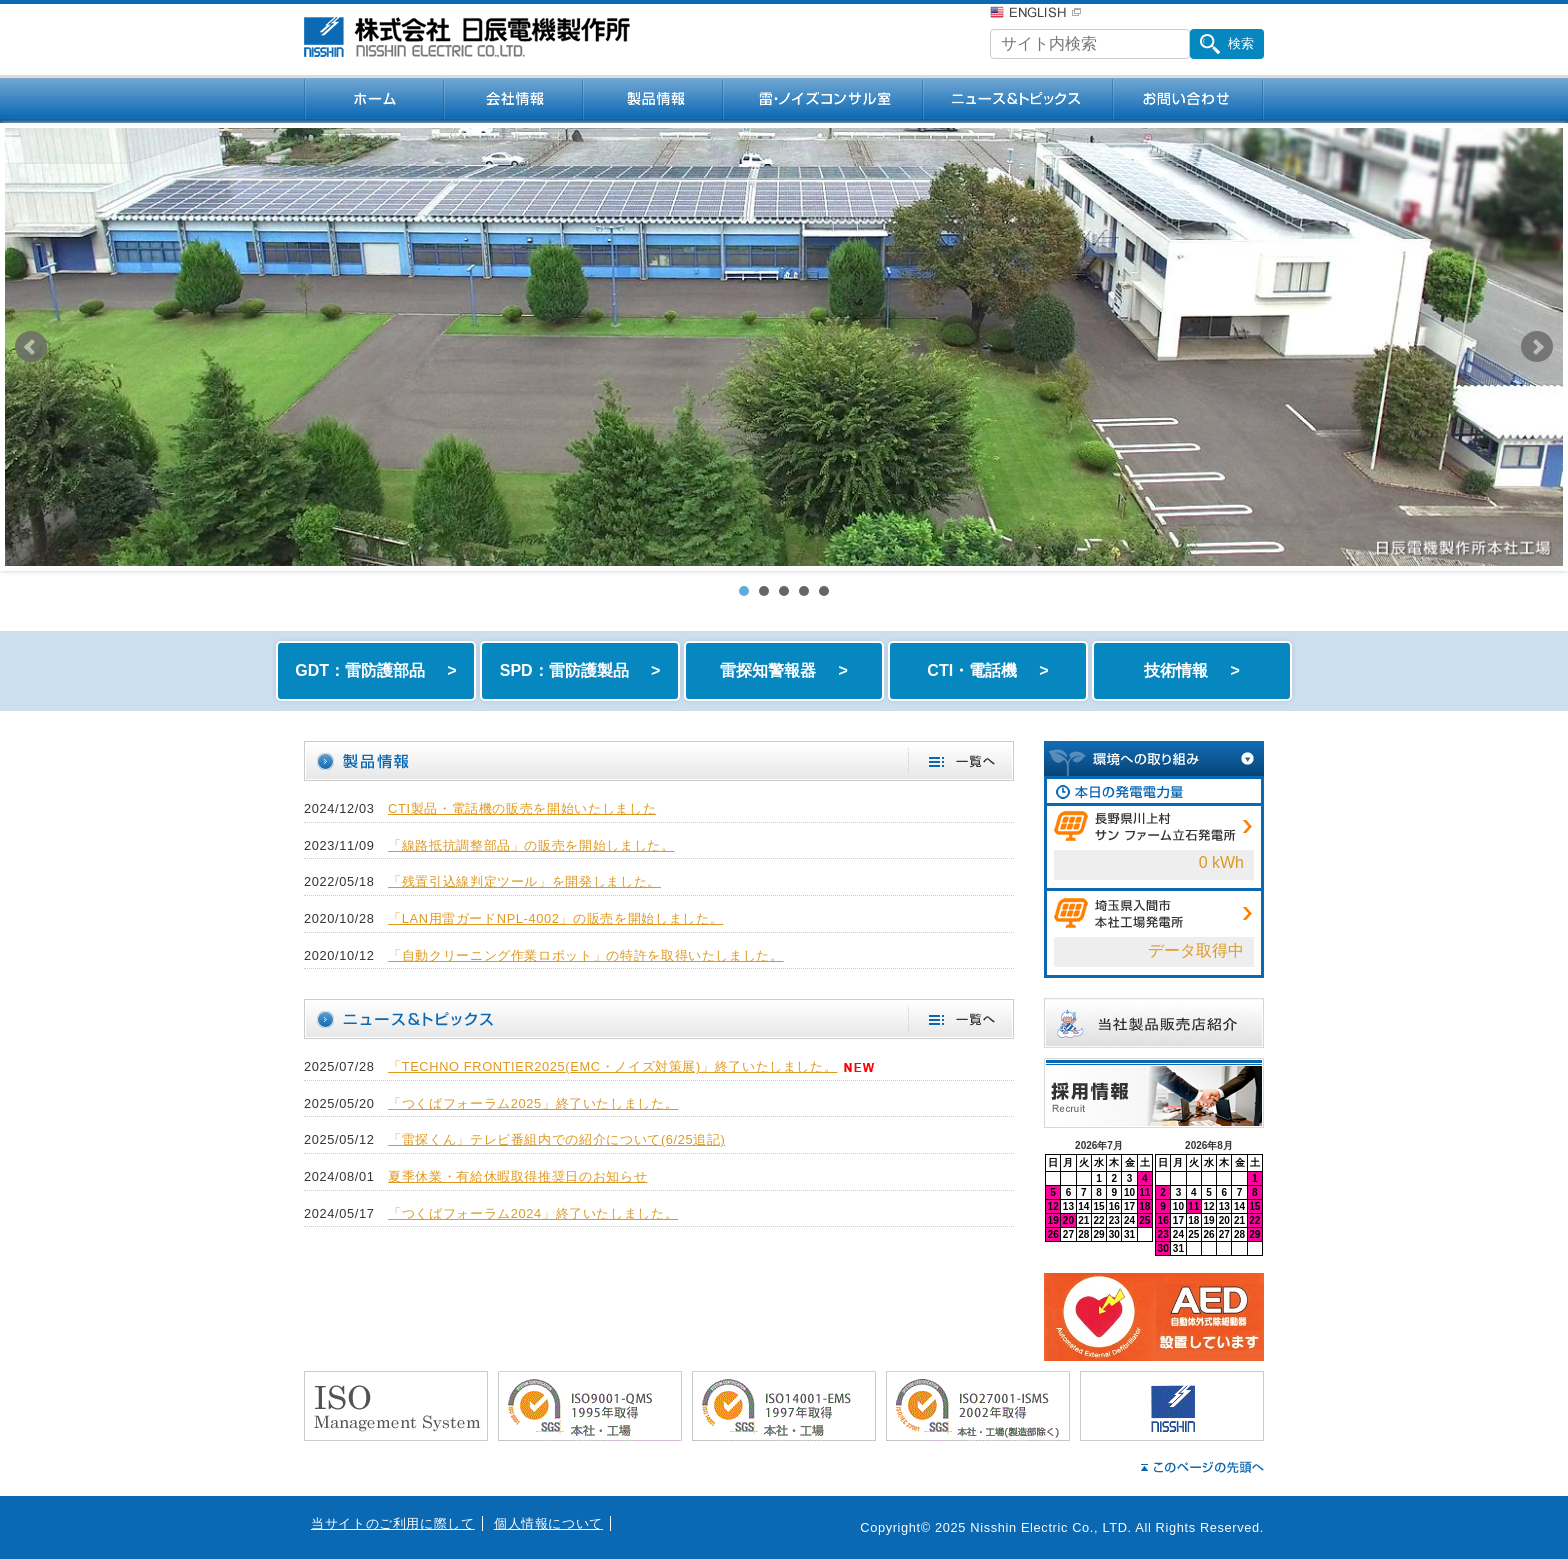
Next (1537, 347)
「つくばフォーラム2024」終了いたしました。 (533, 1213)
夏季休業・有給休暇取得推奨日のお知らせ (517, 1176)
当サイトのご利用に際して (393, 1523)
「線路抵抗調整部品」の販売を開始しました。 (531, 845)
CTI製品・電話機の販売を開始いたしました (522, 808)
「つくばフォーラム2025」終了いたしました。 (533, 1103)
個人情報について (548, 1523)
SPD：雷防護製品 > (580, 670)
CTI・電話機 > (987, 670)
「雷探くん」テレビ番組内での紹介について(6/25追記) (556, 1139)
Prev (31, 347)
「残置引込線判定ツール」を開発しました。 (524, 881)
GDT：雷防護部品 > (375, 670)
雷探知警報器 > (784, 670)
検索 (1227, 44)
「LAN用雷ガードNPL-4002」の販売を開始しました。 (555, 918)
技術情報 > (1192, 670)
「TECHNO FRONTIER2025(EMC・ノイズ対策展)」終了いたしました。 (612, 1066)
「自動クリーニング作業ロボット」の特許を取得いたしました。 (586, 955)
